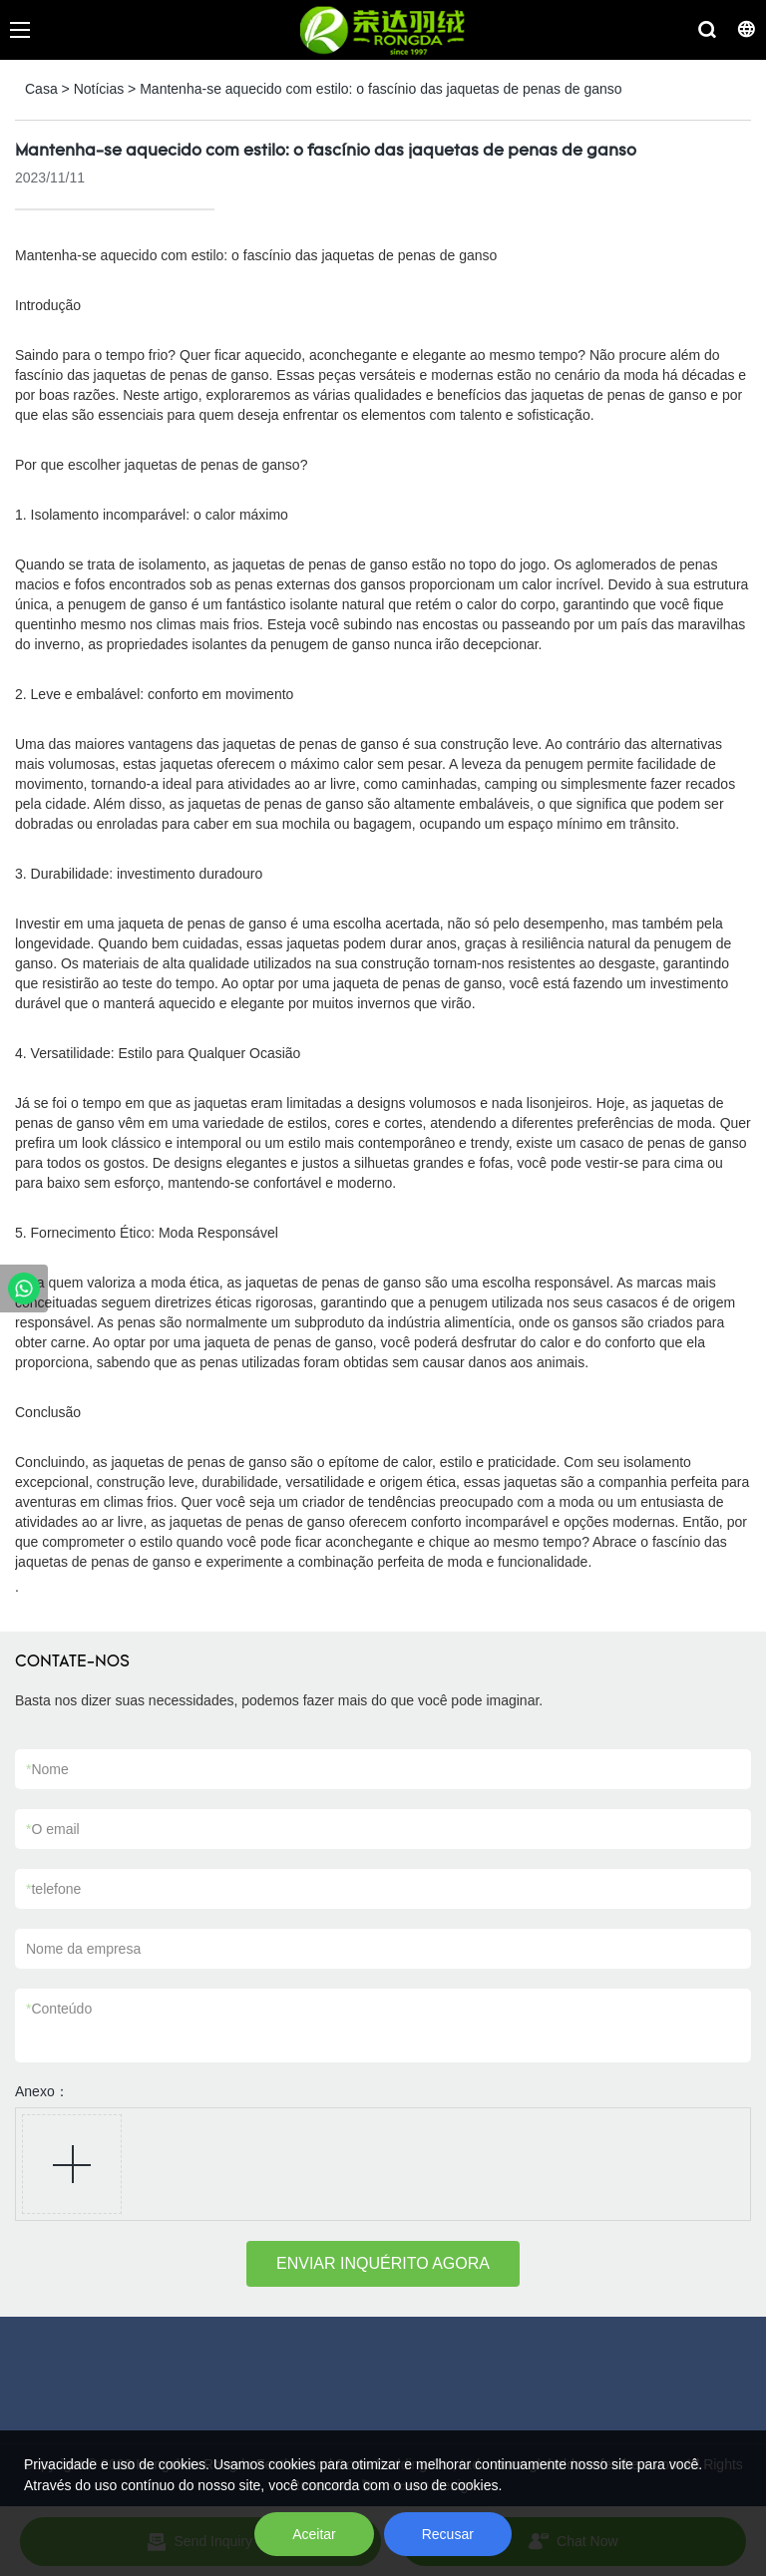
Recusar (448, 2534)
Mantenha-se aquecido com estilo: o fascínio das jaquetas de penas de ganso (380, 89)
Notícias (99, 89)
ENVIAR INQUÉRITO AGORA (383, 2263)
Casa (41, 89)
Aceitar (314, 2534)
